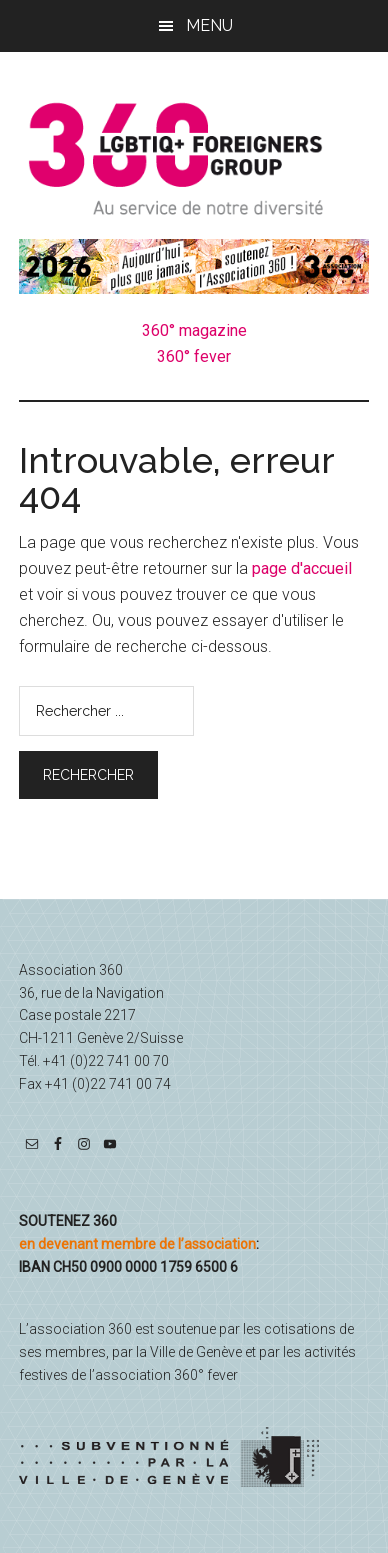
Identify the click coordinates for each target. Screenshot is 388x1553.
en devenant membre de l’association (137, 1244)
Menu (209, 25)
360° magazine (194, 330)
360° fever (194, 356)
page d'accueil (302, 568)
